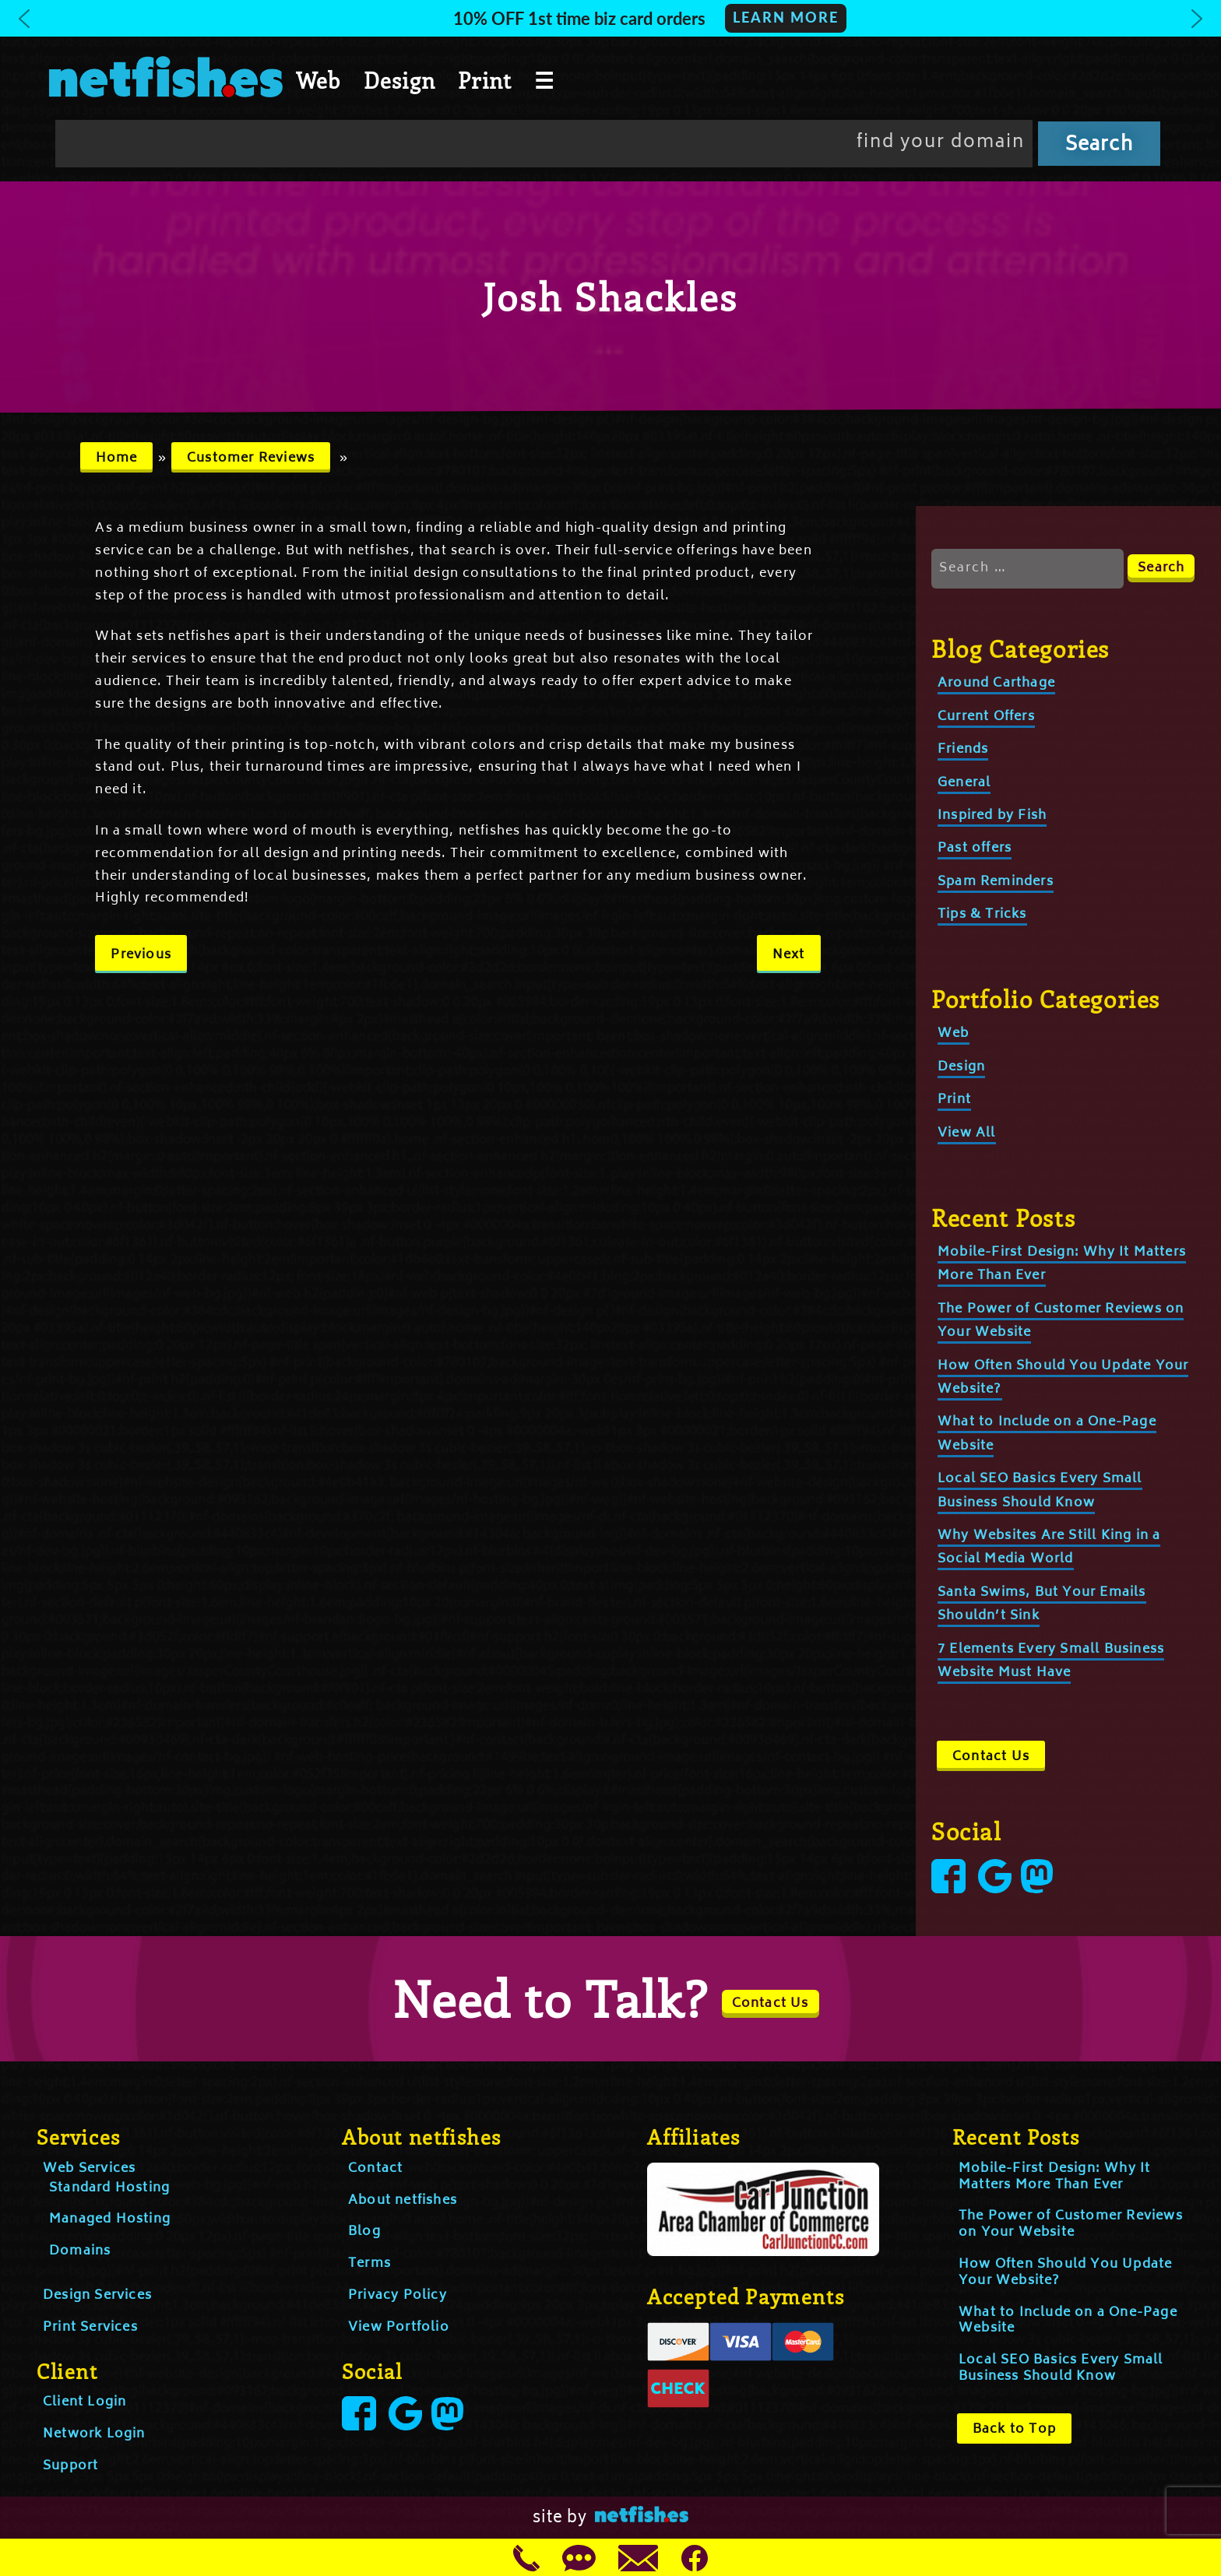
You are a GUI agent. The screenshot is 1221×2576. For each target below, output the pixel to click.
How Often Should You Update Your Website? (1065, 2273)
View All (967, 1133)
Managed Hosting (110, 2219)
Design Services (97, 2296)
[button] (610, 18)
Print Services (90, 2328)
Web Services (89, 2169)
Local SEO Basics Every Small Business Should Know (1061, 2368)
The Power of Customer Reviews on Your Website (1071, 2224)
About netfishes (402, 2201)
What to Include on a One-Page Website (1068, 2321)
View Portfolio (398, 2328)
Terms (369, 2264)
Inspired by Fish (992, 816)
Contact (375, 2169)
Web (318, 80)
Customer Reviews (251, 458)
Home (117, 458)
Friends (963, 750)
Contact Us (990, 1757)
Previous (141, 955)
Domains (80, 2251)
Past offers (975, 848)
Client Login (84, 2402)
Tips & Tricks (982, 915)
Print (485, 80)
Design (399, 80)
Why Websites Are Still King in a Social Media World (1049, 1547)
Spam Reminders (996, 882)
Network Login (94, 2434)
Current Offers (986, 717)
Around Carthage (996, 683)
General (964, 783)
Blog (364, 2232)
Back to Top (1014, 2430)
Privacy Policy (397, 2296)
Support (70, 2466)
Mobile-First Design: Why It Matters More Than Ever (1054, 2177)
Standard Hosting (109, 2188)
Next (788, 955)
